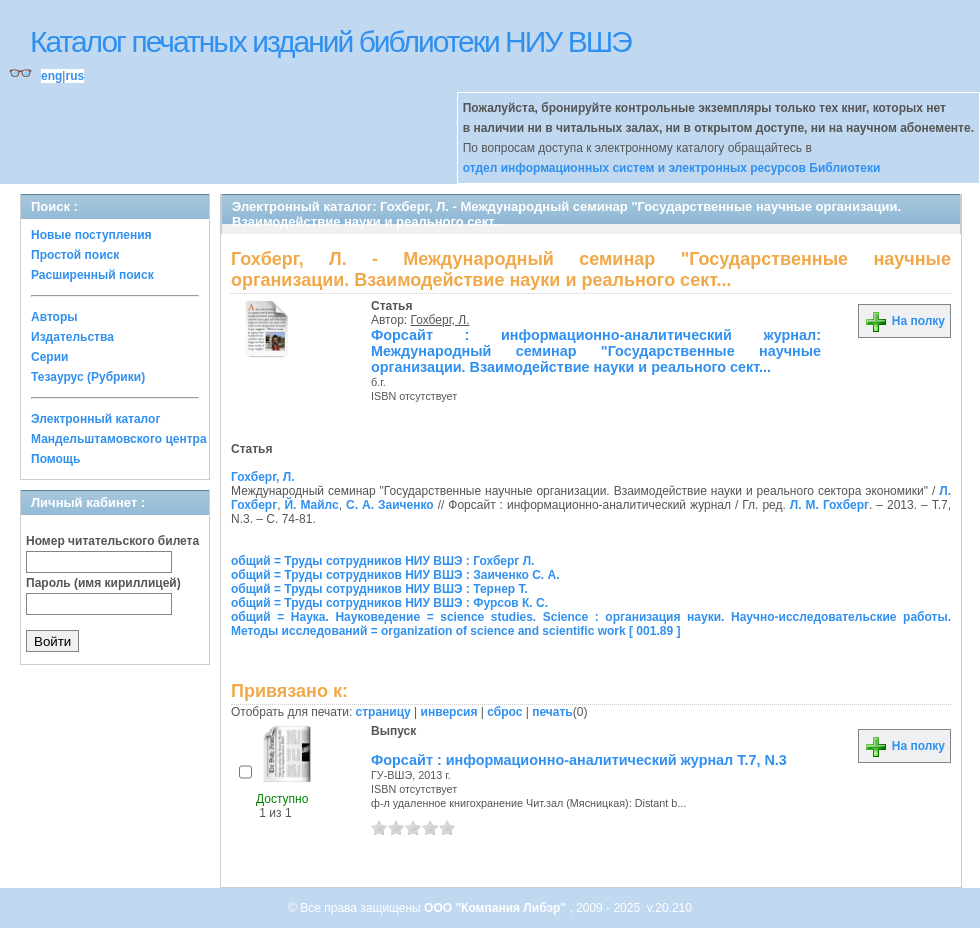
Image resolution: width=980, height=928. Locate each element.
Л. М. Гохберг (829, 505)
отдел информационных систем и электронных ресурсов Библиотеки (672, 168)
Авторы (54, 317)
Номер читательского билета (112, 541)
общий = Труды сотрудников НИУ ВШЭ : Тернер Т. (379, 589)
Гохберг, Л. (440, 320)
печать (552, 712)
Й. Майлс (311, 505)
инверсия (449, 712)
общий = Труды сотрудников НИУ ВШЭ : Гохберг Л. (382, 561)
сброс (504, 712)
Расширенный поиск (92, 275)
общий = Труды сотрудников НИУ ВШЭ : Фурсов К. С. (389, 603)
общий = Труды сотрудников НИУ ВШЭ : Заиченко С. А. (395, 575)
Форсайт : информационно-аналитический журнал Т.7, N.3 (579, 760)
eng (51, 76)
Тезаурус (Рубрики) (88, 377)
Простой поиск (75, 255)
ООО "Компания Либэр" (496, 908)
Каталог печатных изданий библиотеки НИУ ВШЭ (330, 41)
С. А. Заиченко (390, 505)
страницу (383, 712)
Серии (49, 357)
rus (74, 76)
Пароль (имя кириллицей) (103, 583)
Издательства (72, 337)
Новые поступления (91, 235)
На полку (904, 321)
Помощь (55, 459)
